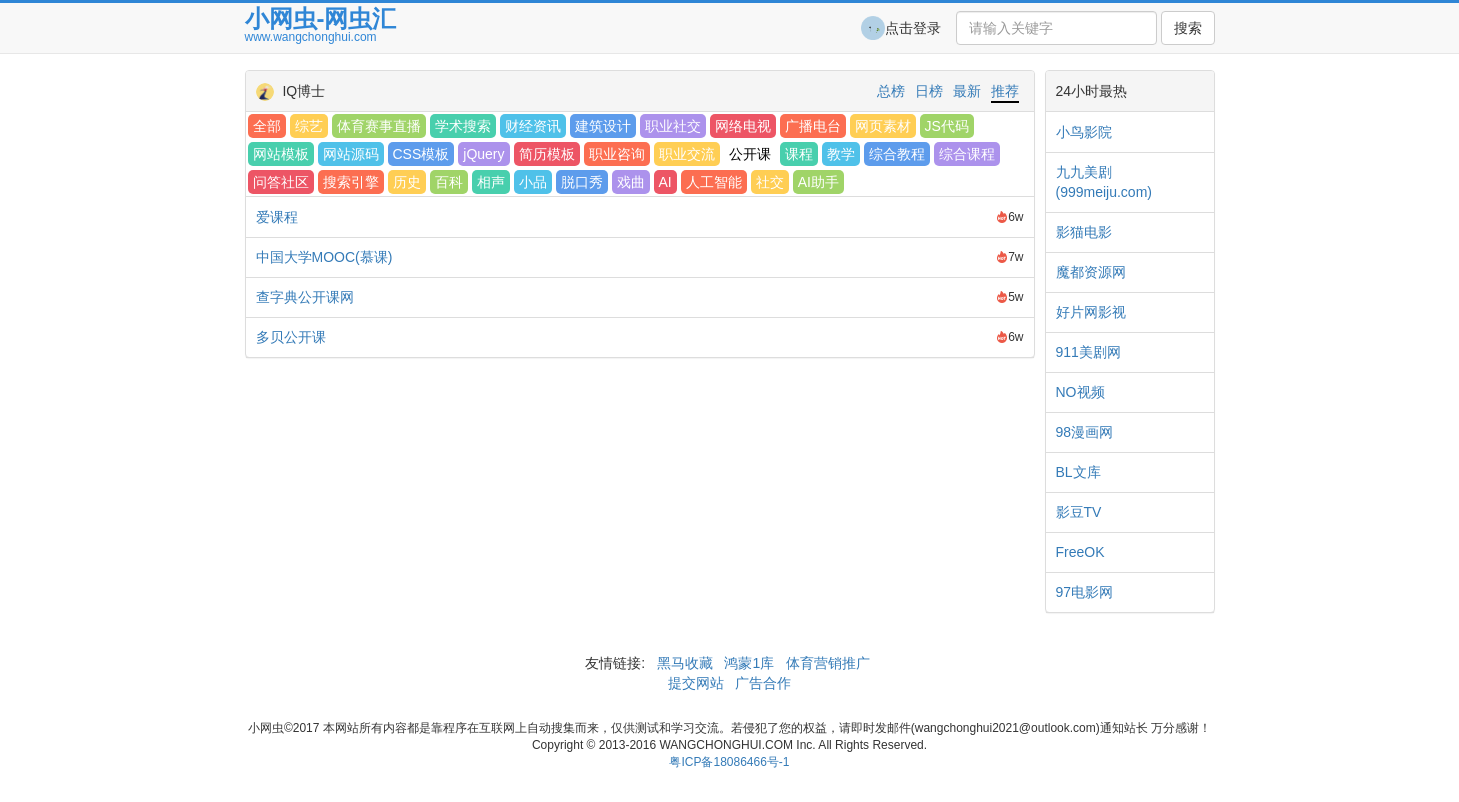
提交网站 (698, 683)
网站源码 (351, 154)
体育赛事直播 (379, 126)
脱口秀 (582, 182)
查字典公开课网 (305, 297)
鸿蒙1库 (750, 663)
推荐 (1005, 91)
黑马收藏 (685, 663)
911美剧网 (1088, 352)
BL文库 (1078, 472)
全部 (267, 126)
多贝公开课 (291, 337)
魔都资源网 (1091, 272)
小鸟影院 (1084, 132)
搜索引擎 (351, 182)
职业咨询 (617, 154)
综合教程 (897, 154)
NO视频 (1080, 392)
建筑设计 (603, 126)
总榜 (891, 91)
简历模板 (547, 154)
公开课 (750, 154)
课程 (799, 154)
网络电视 (743, 126)
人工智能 (714, 182)
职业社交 (673, 126)
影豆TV (1079, 512)
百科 (449, 182)
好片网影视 (1091, 312)
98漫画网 (1085, 432)
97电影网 (1085, 592)
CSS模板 (421, 154)
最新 (967, 91)
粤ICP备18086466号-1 (729, 762)
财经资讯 (533, 126)
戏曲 (631, 182)
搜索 (1188, 28)
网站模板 (281, 154)
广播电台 (813, 126)
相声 (491, 182)
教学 (841, 154)
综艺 (309, 126)
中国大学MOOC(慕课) (324, 257)
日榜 (929, 91)
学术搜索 (463, 126)
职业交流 (687, 154)
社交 (770, 182)
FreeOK (1080, 552)
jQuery (483, 154)
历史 (407, 182)
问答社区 (281, 182)
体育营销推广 (828, 663)
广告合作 (761, 683)
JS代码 (947, 126)
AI (665, 182)
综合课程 (967, 154)
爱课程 (277, 217)
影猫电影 (1084, 232)
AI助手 (818, 182)
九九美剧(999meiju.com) (1104, 182)
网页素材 (883, 126)
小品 (533, 182)
